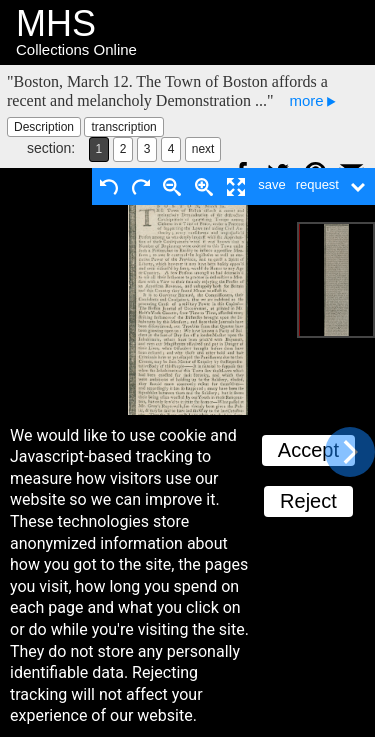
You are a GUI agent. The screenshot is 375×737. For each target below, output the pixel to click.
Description (44, 127)
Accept (308, 450)
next (203, 149)
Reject (308, 501)
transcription (123, 127)
